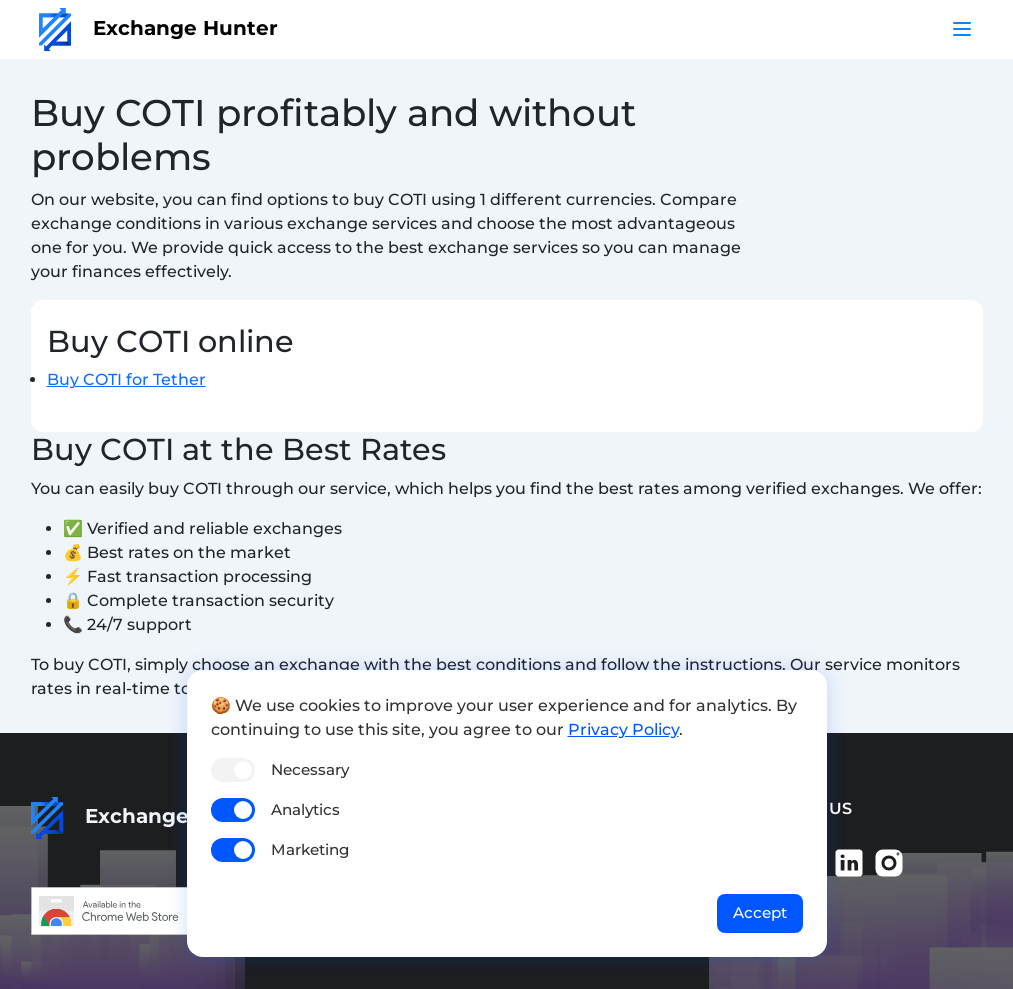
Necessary (310, 769)
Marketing (310, 849)
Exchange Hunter (158, 28)
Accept (760, 912)
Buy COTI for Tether (126, 379)
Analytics (305, 809)
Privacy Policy (623, 729)
